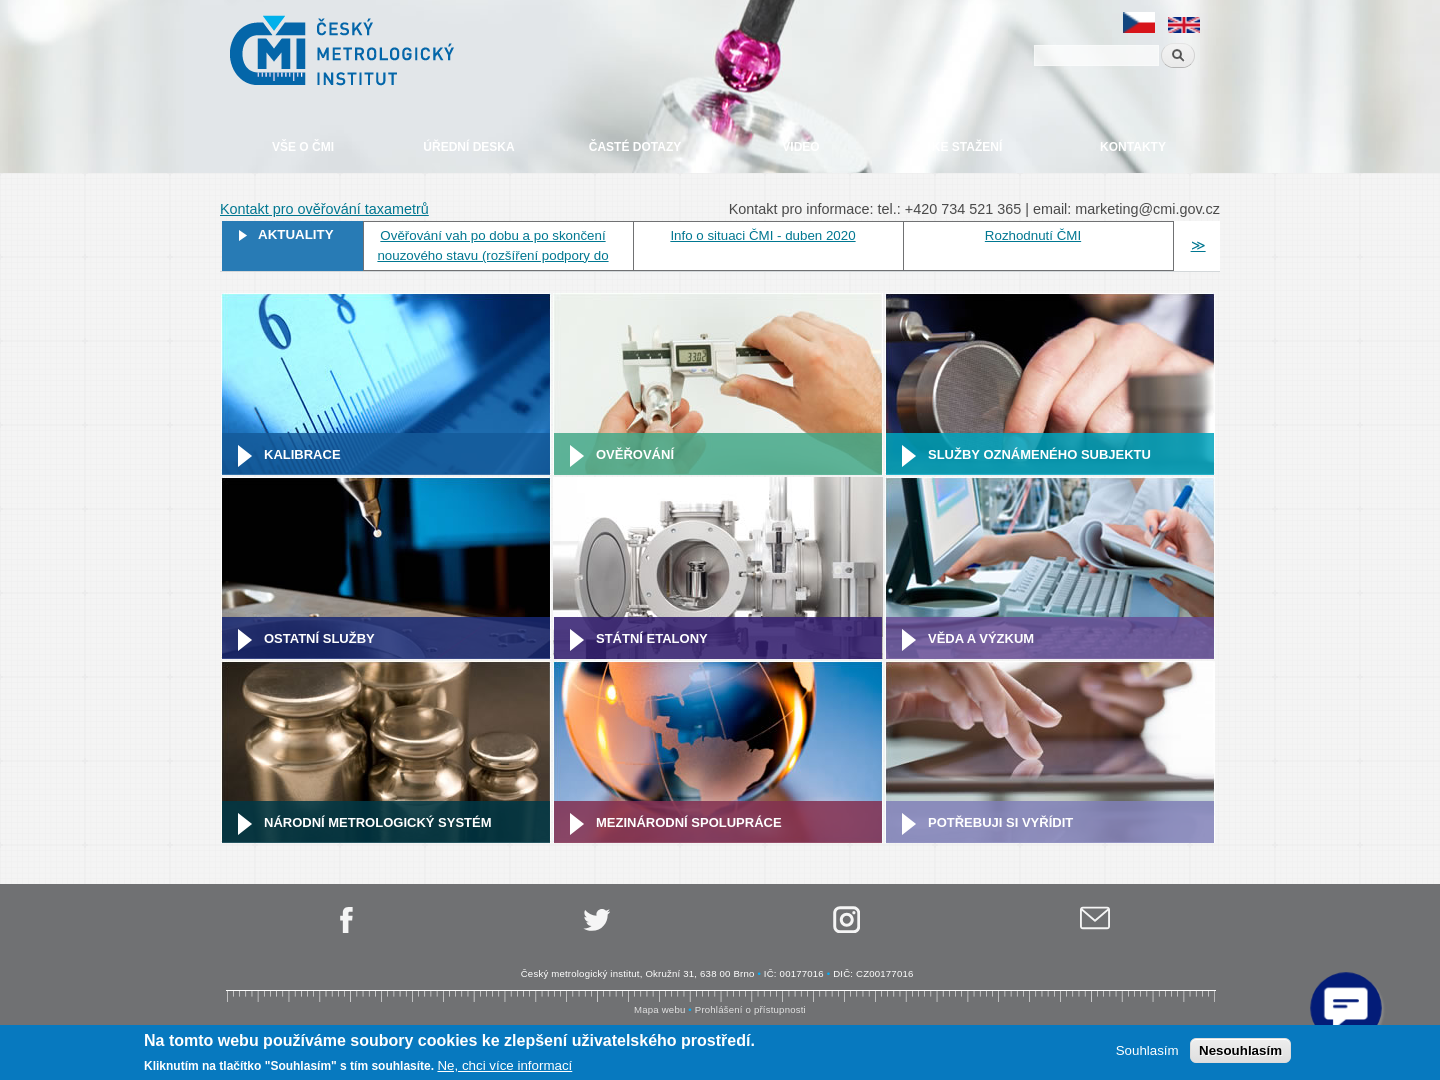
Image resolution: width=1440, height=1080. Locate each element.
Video (800, 147)
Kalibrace (302, 454)
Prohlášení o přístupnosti (750, 1009)
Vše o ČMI (303, 147)
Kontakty (1133, 147)
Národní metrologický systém (378, 822)
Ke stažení (967, 147)
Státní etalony (652, 638)
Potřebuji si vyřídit (1000, 822)
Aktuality (296, 234)
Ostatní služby (319, 638)
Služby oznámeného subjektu (1039, 454)
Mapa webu (659, 1009)
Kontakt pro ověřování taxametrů (324, 209)
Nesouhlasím (1240, 1050)
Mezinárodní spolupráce (689, 822)
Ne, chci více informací (504, 1065)
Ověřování (635, 454)
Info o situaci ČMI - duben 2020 (762, 235)
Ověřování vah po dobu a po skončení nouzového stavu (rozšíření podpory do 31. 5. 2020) (492, 255)
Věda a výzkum (981, 638)
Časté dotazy (635, 147)
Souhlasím (1147, 1050)
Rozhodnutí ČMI (1033, 235)
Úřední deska (468, 147)
